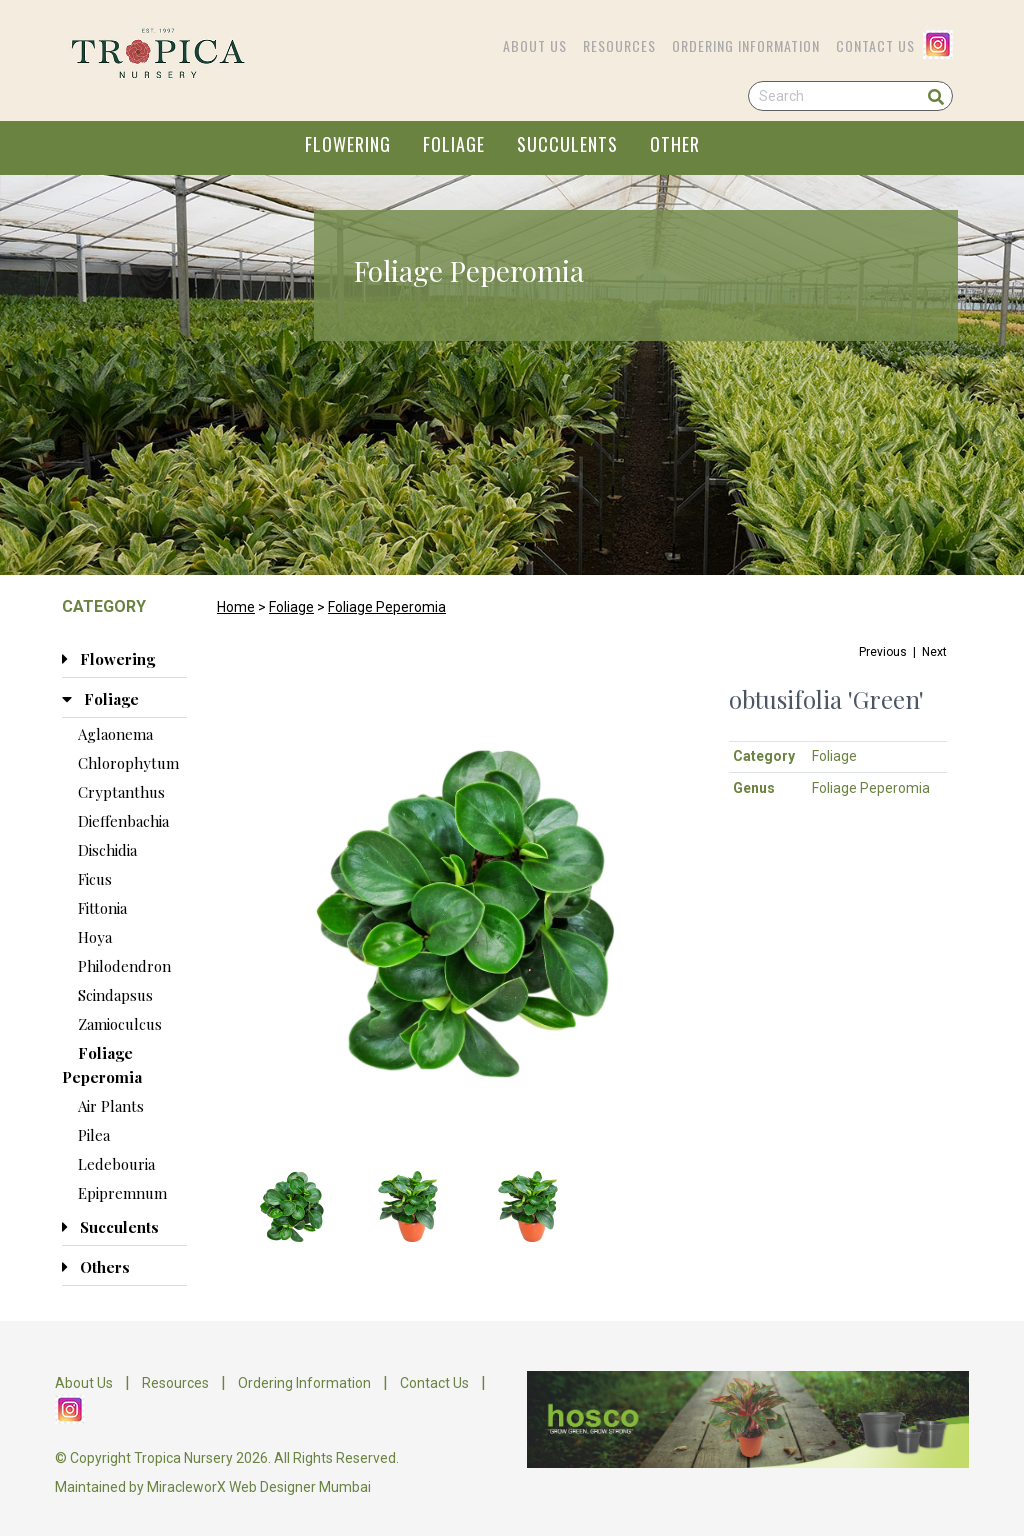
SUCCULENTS (567, 144)
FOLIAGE (454, 144)
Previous (883, 652)
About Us (535, 45)
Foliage (291, 607)
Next (934, 652)
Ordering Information (746, 45)
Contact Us (875, 45)
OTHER (675, 144)
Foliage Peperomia (387, 607)
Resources (619, 45)
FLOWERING (348, 144)
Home (236, 607)
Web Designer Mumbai (300, 1487)
